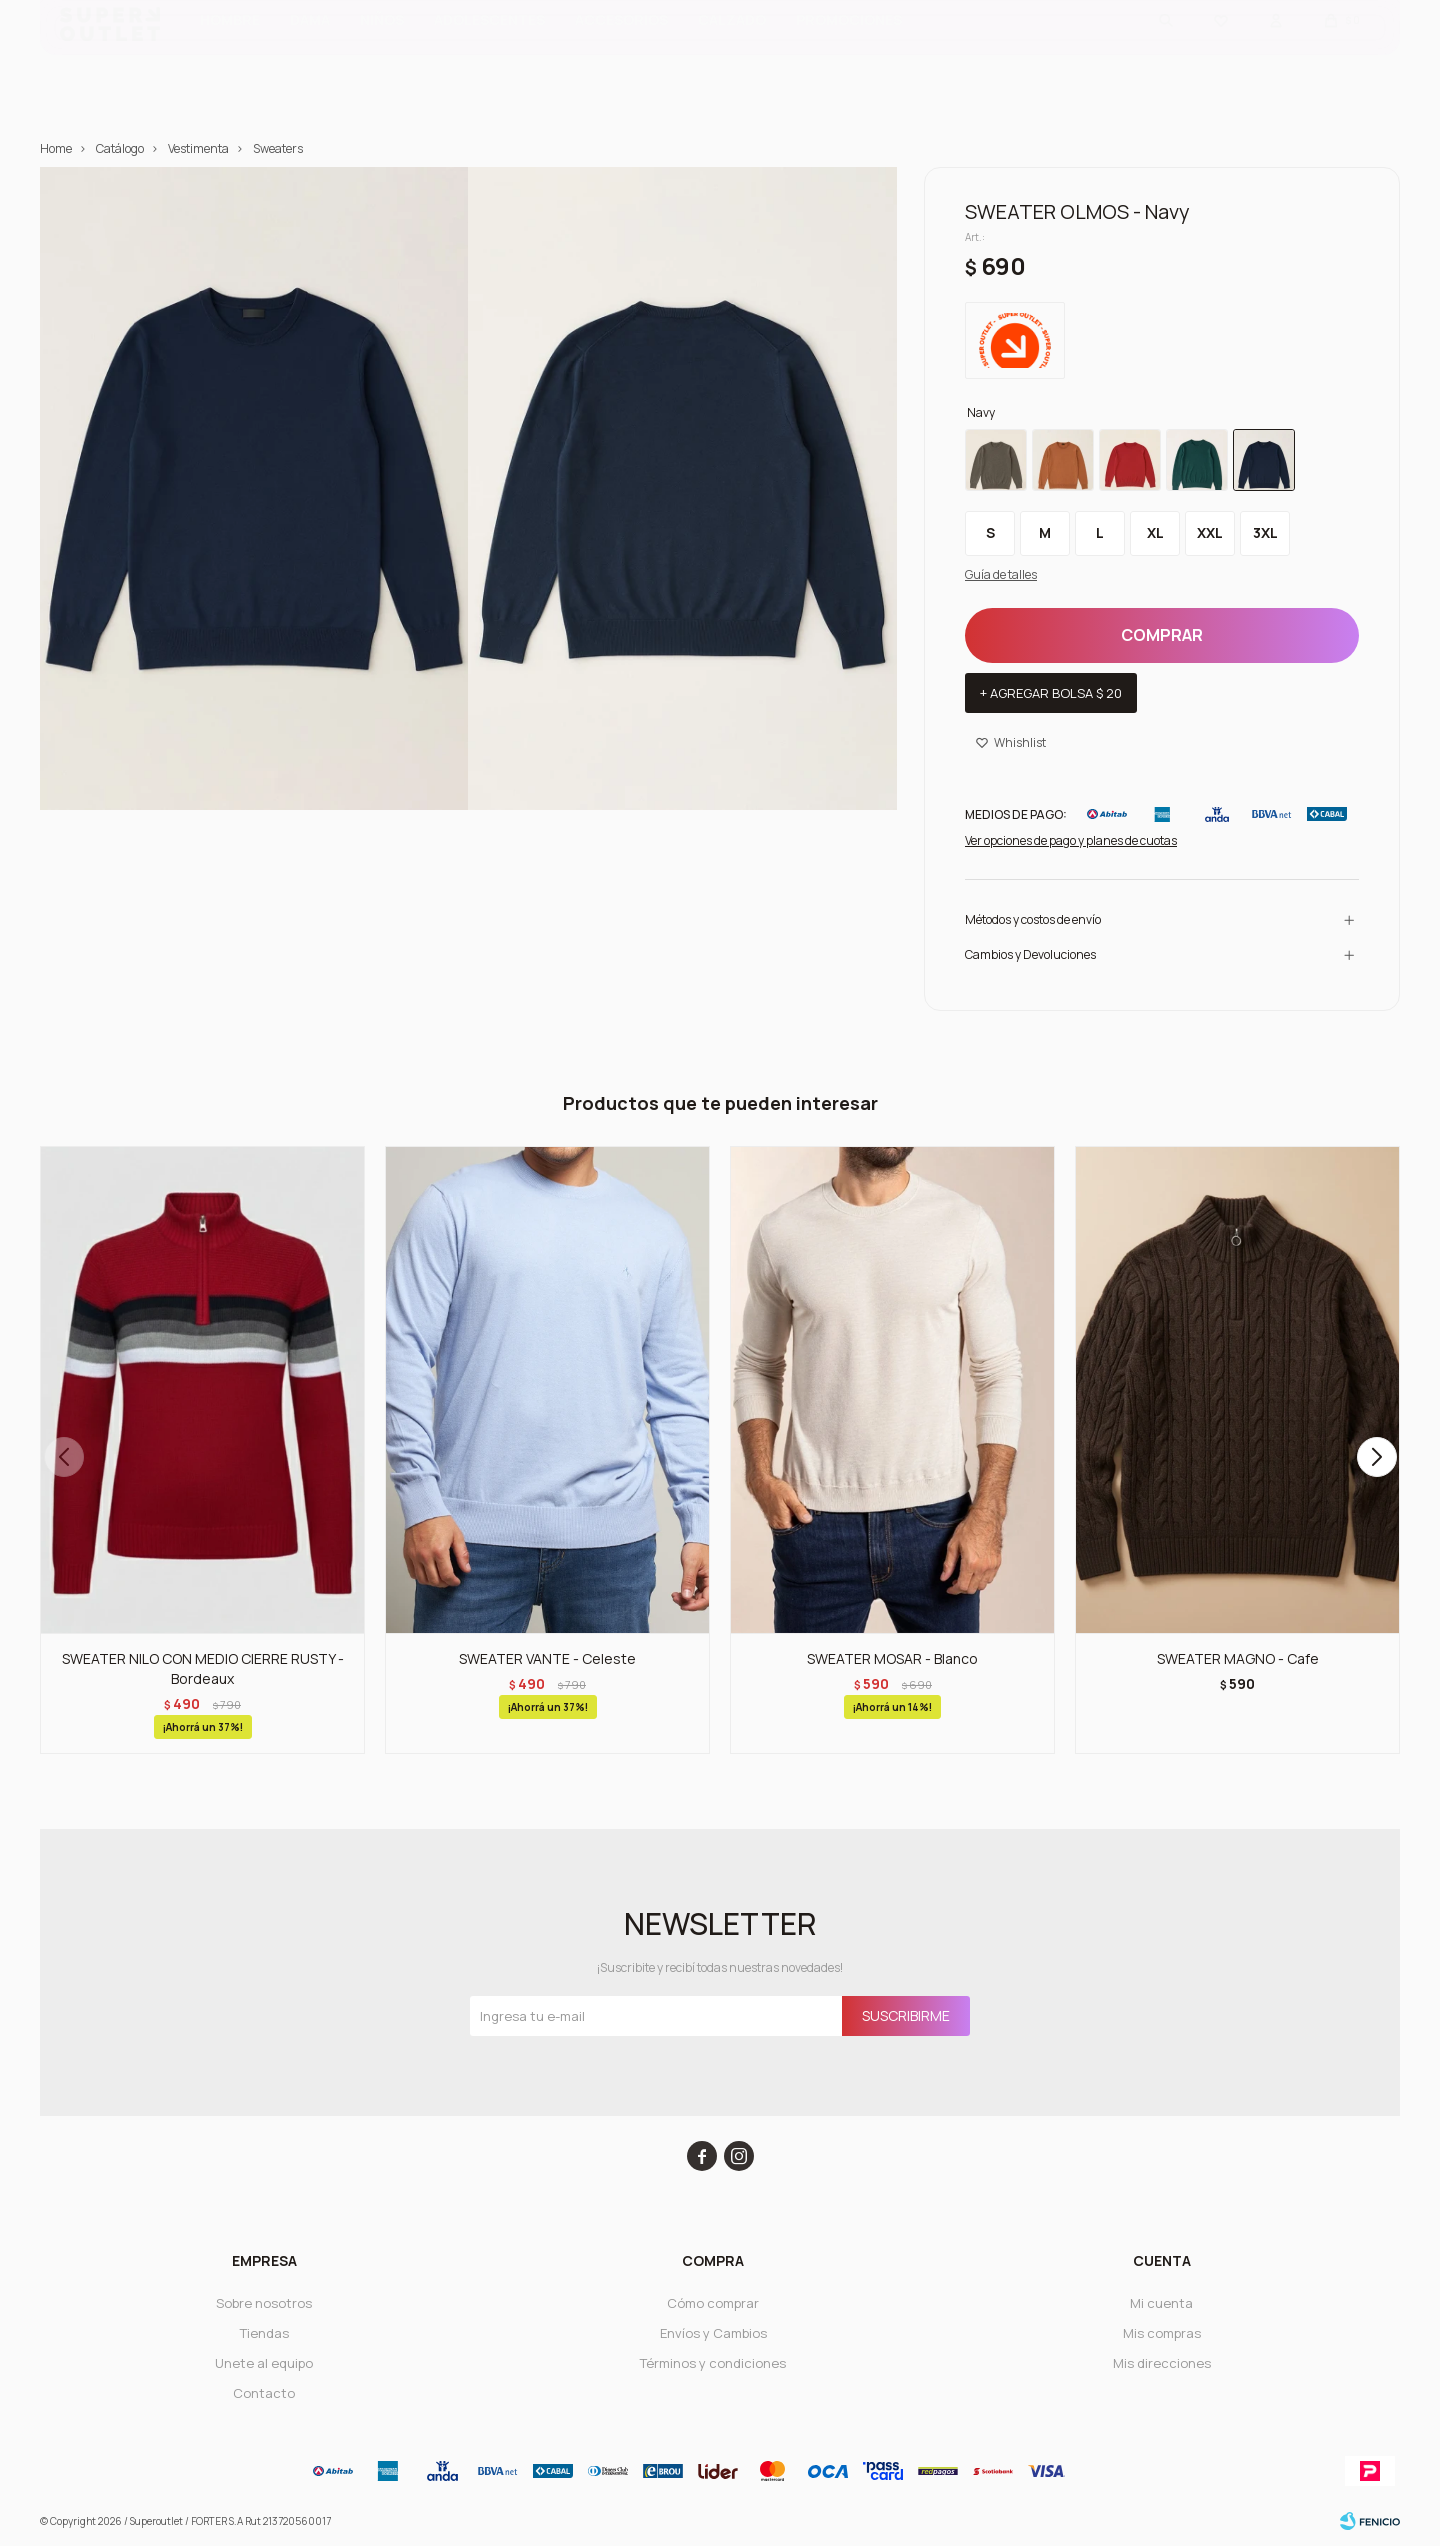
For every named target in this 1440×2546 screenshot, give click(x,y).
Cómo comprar (713, 2303)
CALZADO (732, 50)
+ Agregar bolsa (1051, 693)
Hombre (230, 50)
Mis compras (1162, 2333)
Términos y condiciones (713, 2363)
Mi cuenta (1161, 2303)
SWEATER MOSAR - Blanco (892, 1658)
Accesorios (621, 50)
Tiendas (264, 2333)
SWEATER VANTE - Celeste (547, 1658)
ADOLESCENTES (489, 50)
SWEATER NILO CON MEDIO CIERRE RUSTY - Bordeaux (203, 1668)
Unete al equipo (264, 2363)
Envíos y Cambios (713, 2333)
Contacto (264, 2393)
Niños (382, 50)
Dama (310, 50)
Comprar (1162, 635)
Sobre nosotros (264, 2303)
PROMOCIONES (849, 50)
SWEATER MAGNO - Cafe (1238, 1658)
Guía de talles (1001, 574)
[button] (1376, 1457)
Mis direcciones (1162, 2363)
